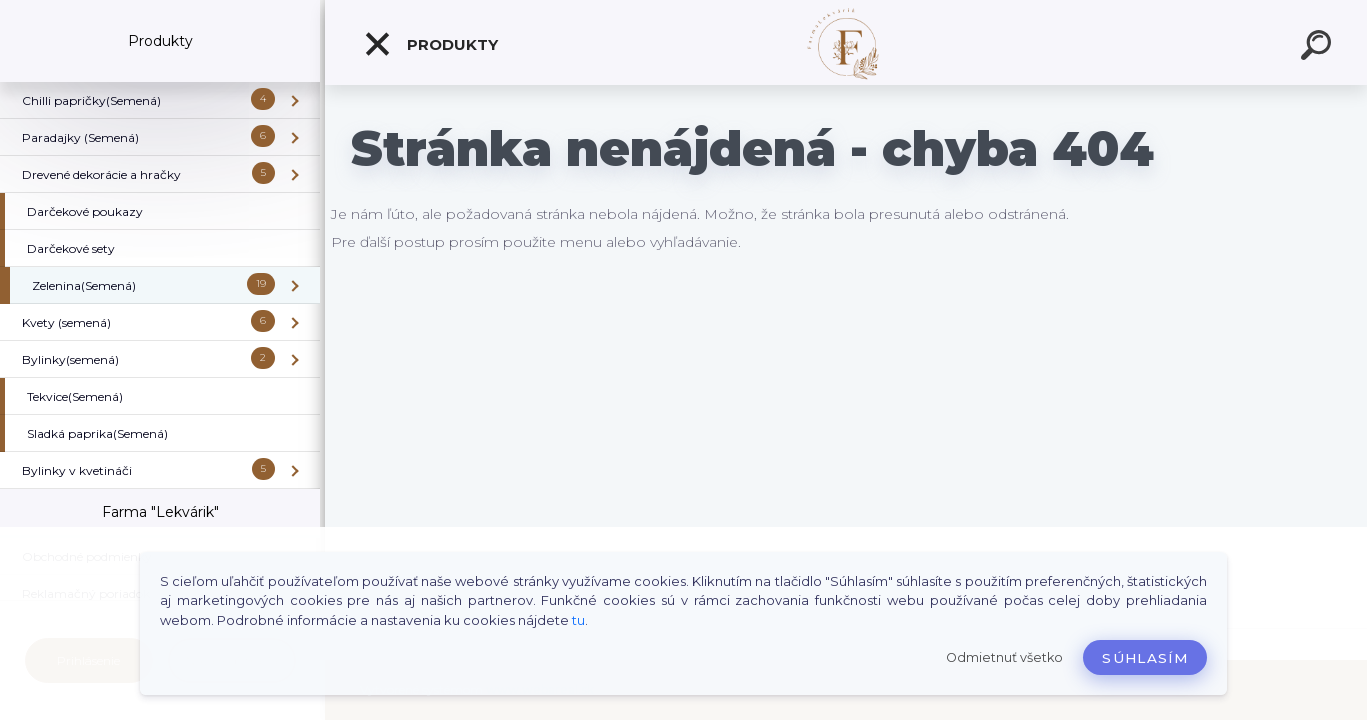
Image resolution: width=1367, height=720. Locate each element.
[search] (1319, 48)
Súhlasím (1145, 658)
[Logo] (846, 42)
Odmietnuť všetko (1004, 657)
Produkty (430, 44)
